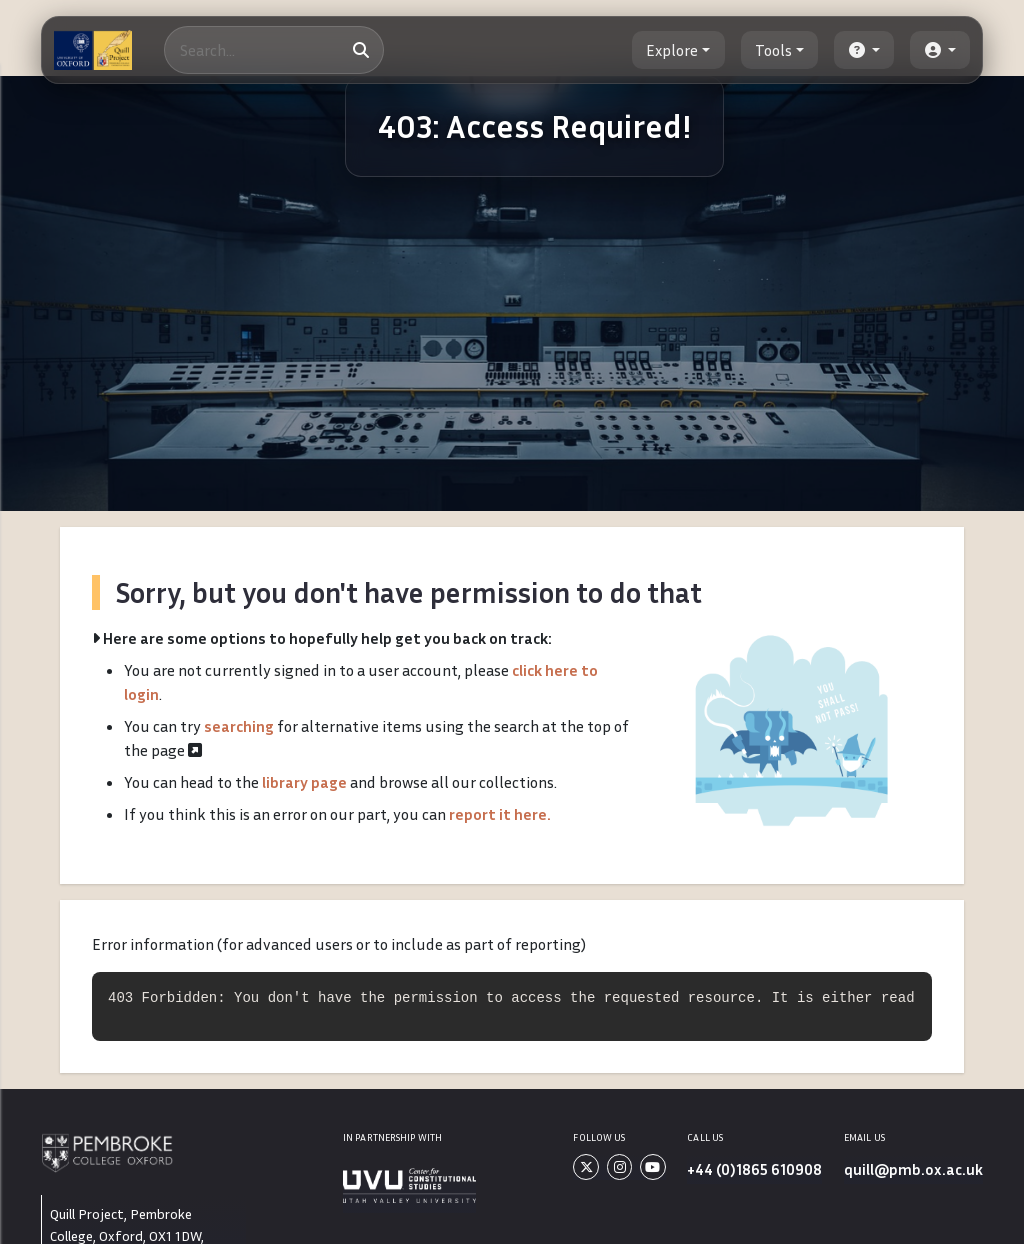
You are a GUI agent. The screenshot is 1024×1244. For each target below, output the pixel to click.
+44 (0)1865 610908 (754, 1169)
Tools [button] (773, 50)
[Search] (274, 50)
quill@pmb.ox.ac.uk (913, 1169)
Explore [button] (672, 50)
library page (304, 782)
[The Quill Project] (93, 50)
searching (239, 726)
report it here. (500, 814)
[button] (864, 50)
